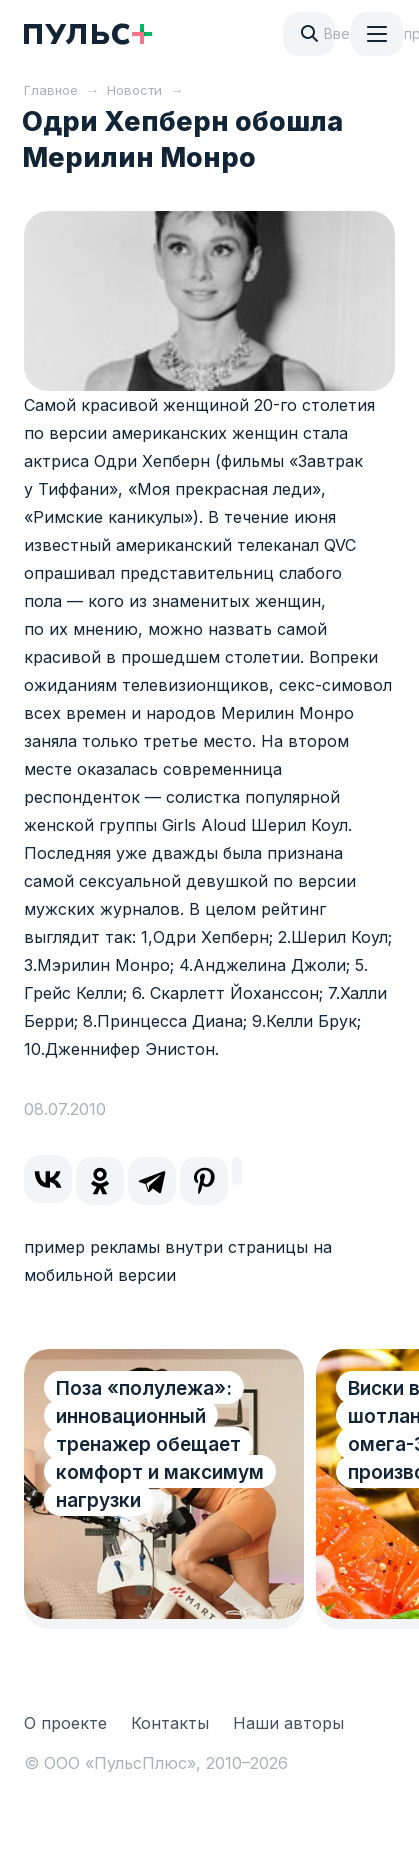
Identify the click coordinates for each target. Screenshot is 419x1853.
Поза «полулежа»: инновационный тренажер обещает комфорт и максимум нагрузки (160, 1444)
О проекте (65, 1723)
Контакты (170, 1723)
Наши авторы (288, 1723)
